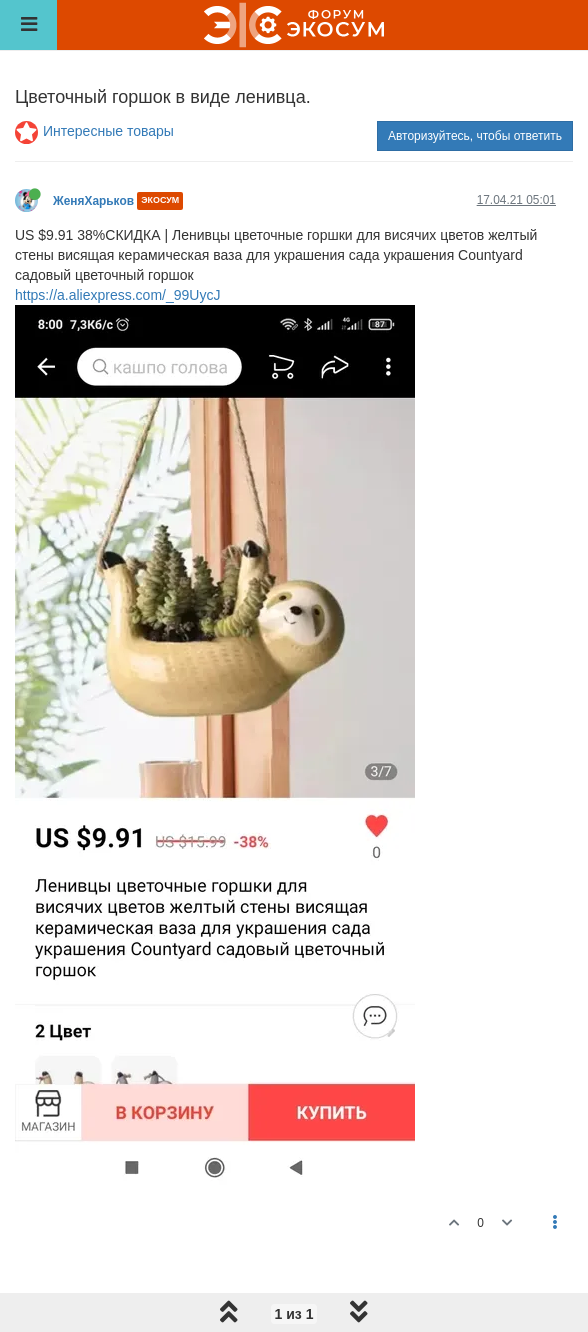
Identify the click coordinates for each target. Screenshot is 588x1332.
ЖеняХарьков (93, 201)
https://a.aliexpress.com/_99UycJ (117, 295)
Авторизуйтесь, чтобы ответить (475, 136)
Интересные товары (108, 131)
